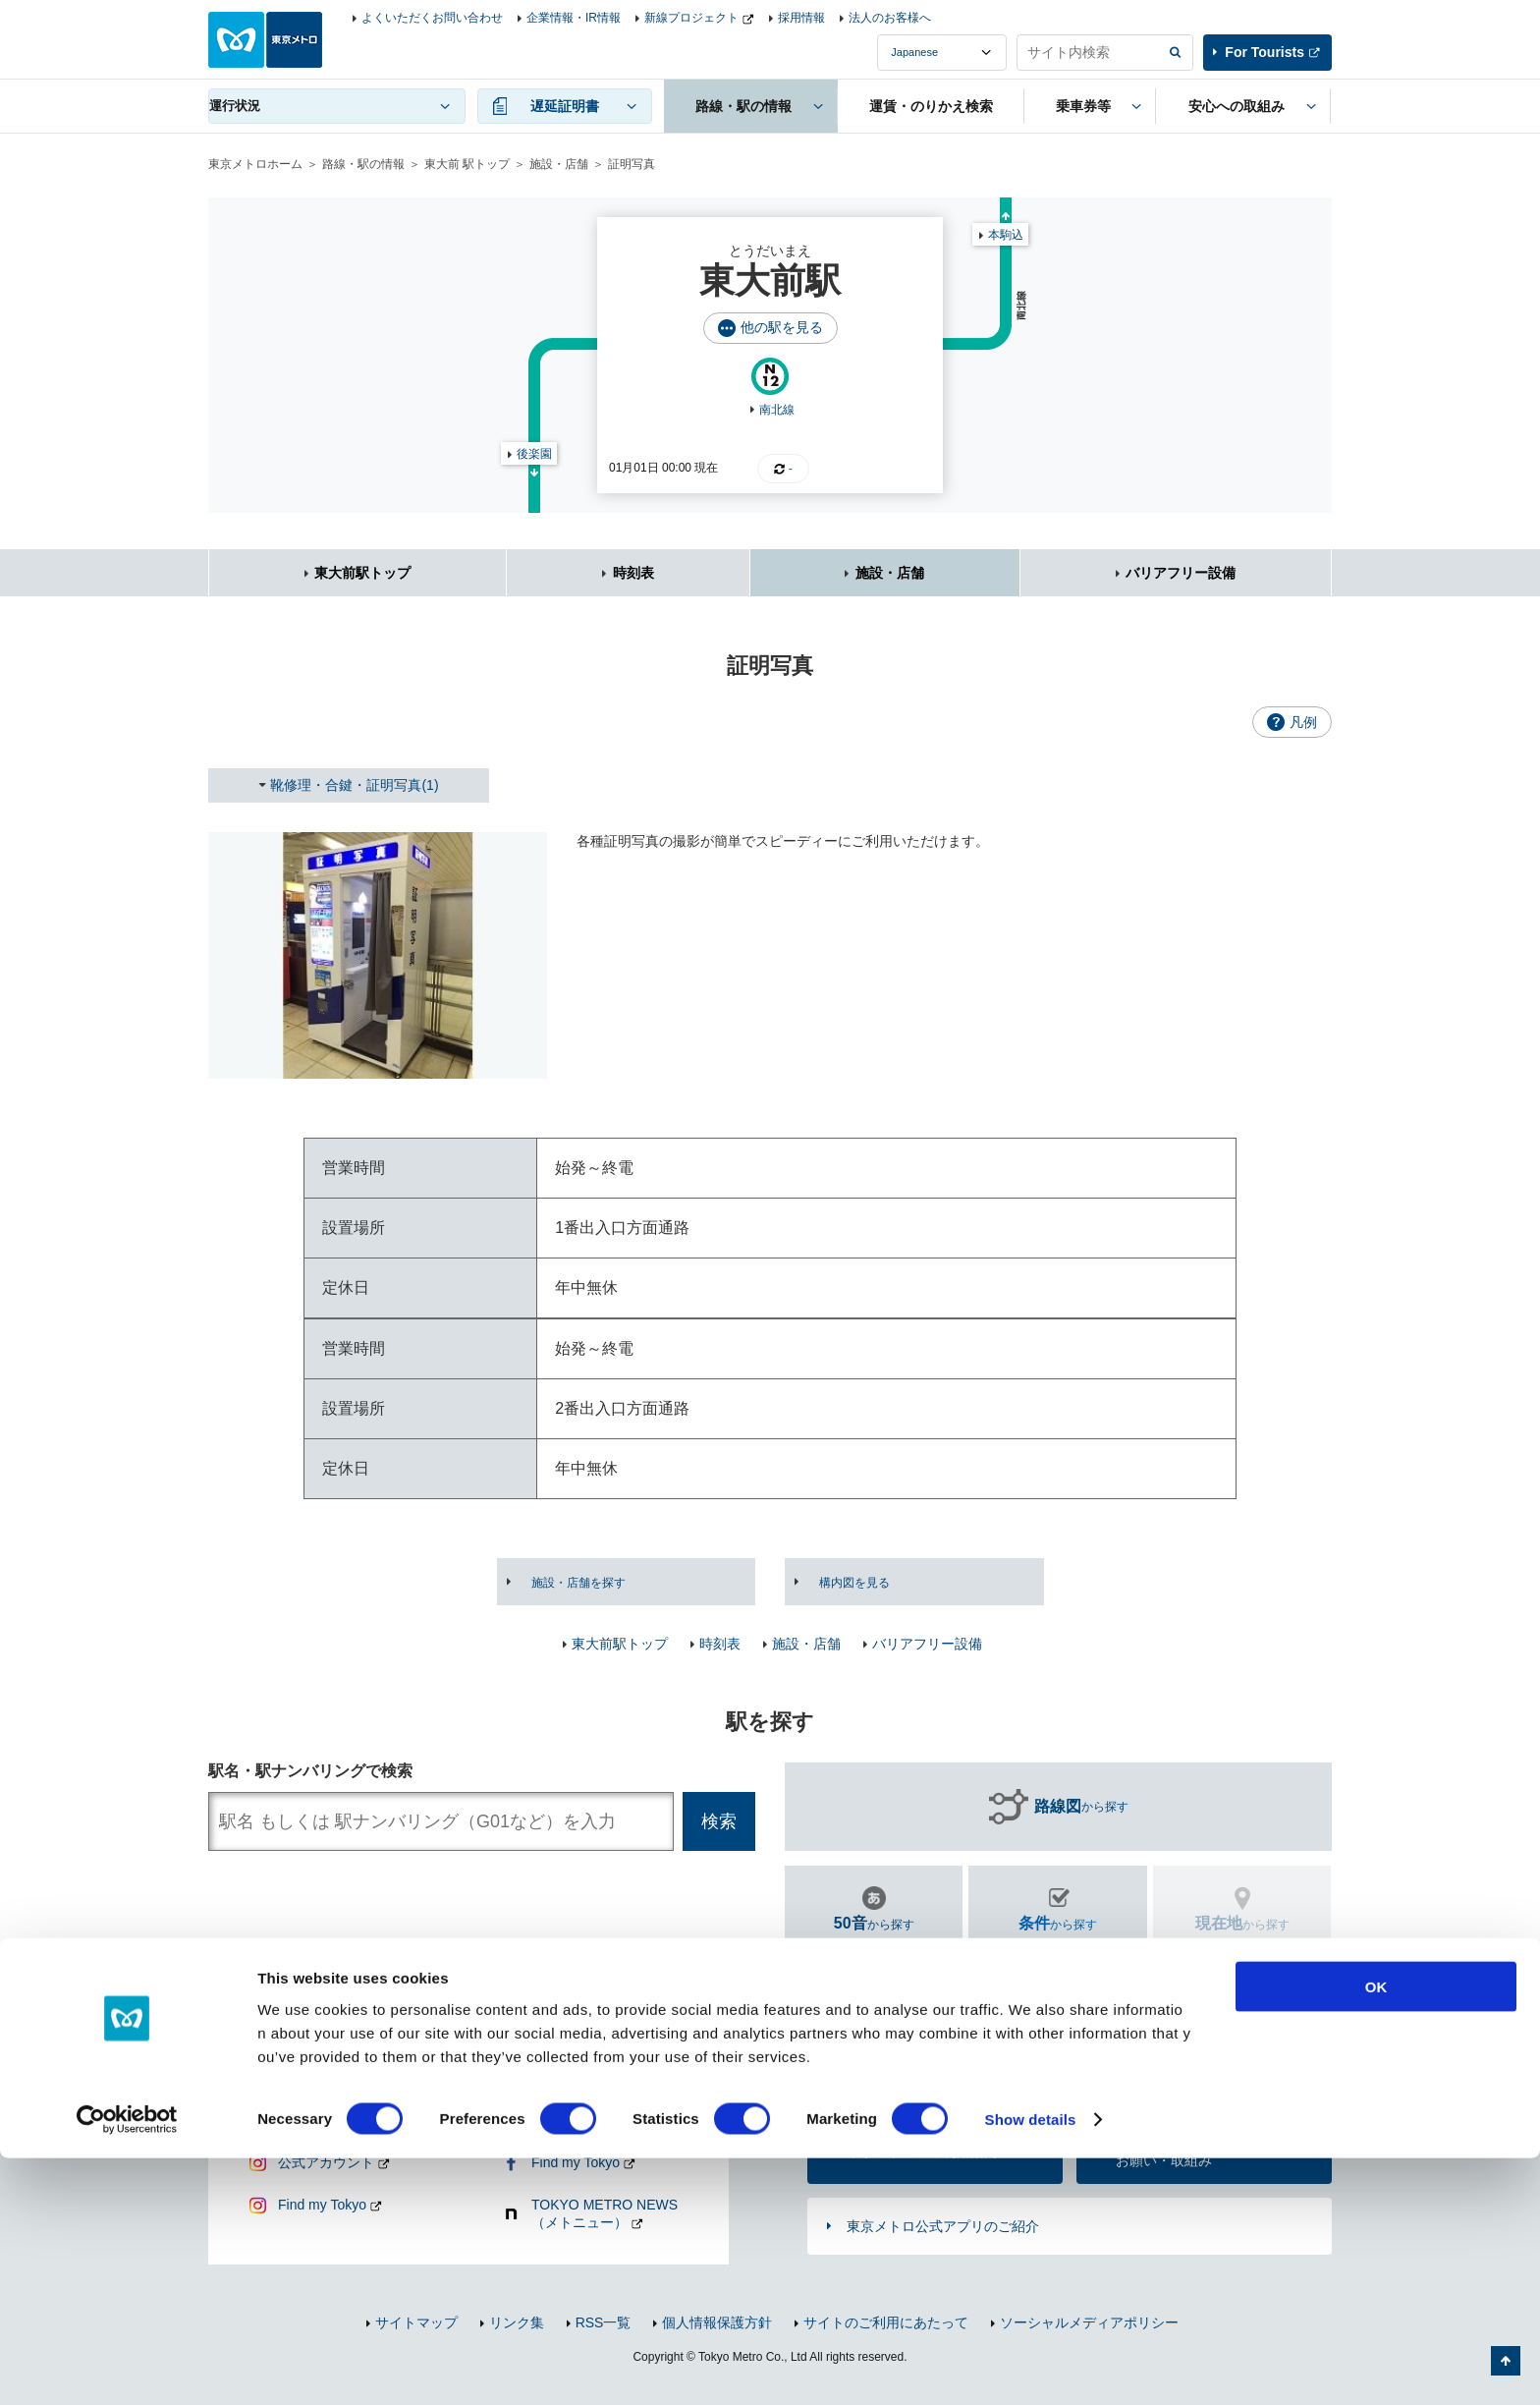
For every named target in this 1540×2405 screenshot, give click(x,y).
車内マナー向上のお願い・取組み (1171, 2151)
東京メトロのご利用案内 (922, 2151)
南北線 (777, 410)
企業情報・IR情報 (573, 18)
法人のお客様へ (890, 18)
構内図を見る (854, 1583)
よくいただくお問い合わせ (432, 18)
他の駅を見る (782, 327)
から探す (1081, 1807)
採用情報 (801, 18)
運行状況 (234, 105)
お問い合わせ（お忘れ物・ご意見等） (922, 2074)
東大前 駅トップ (467, 164)
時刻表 (633, 573)
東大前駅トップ (362, 573)
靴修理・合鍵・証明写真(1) (354, 785)
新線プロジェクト (691, 18)
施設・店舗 (558, 164)
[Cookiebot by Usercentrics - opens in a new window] (127, 2366)
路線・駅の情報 (363, 164)
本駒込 (1005, 235)
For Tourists (1264, 52)
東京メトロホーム (255, 164)
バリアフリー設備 (1181, 573)
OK (1376, 2232)
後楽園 (534, 454)
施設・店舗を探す (578, 1583)
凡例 (1303, 722)
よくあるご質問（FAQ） (1191, 2074)
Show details (1030, 2366)
